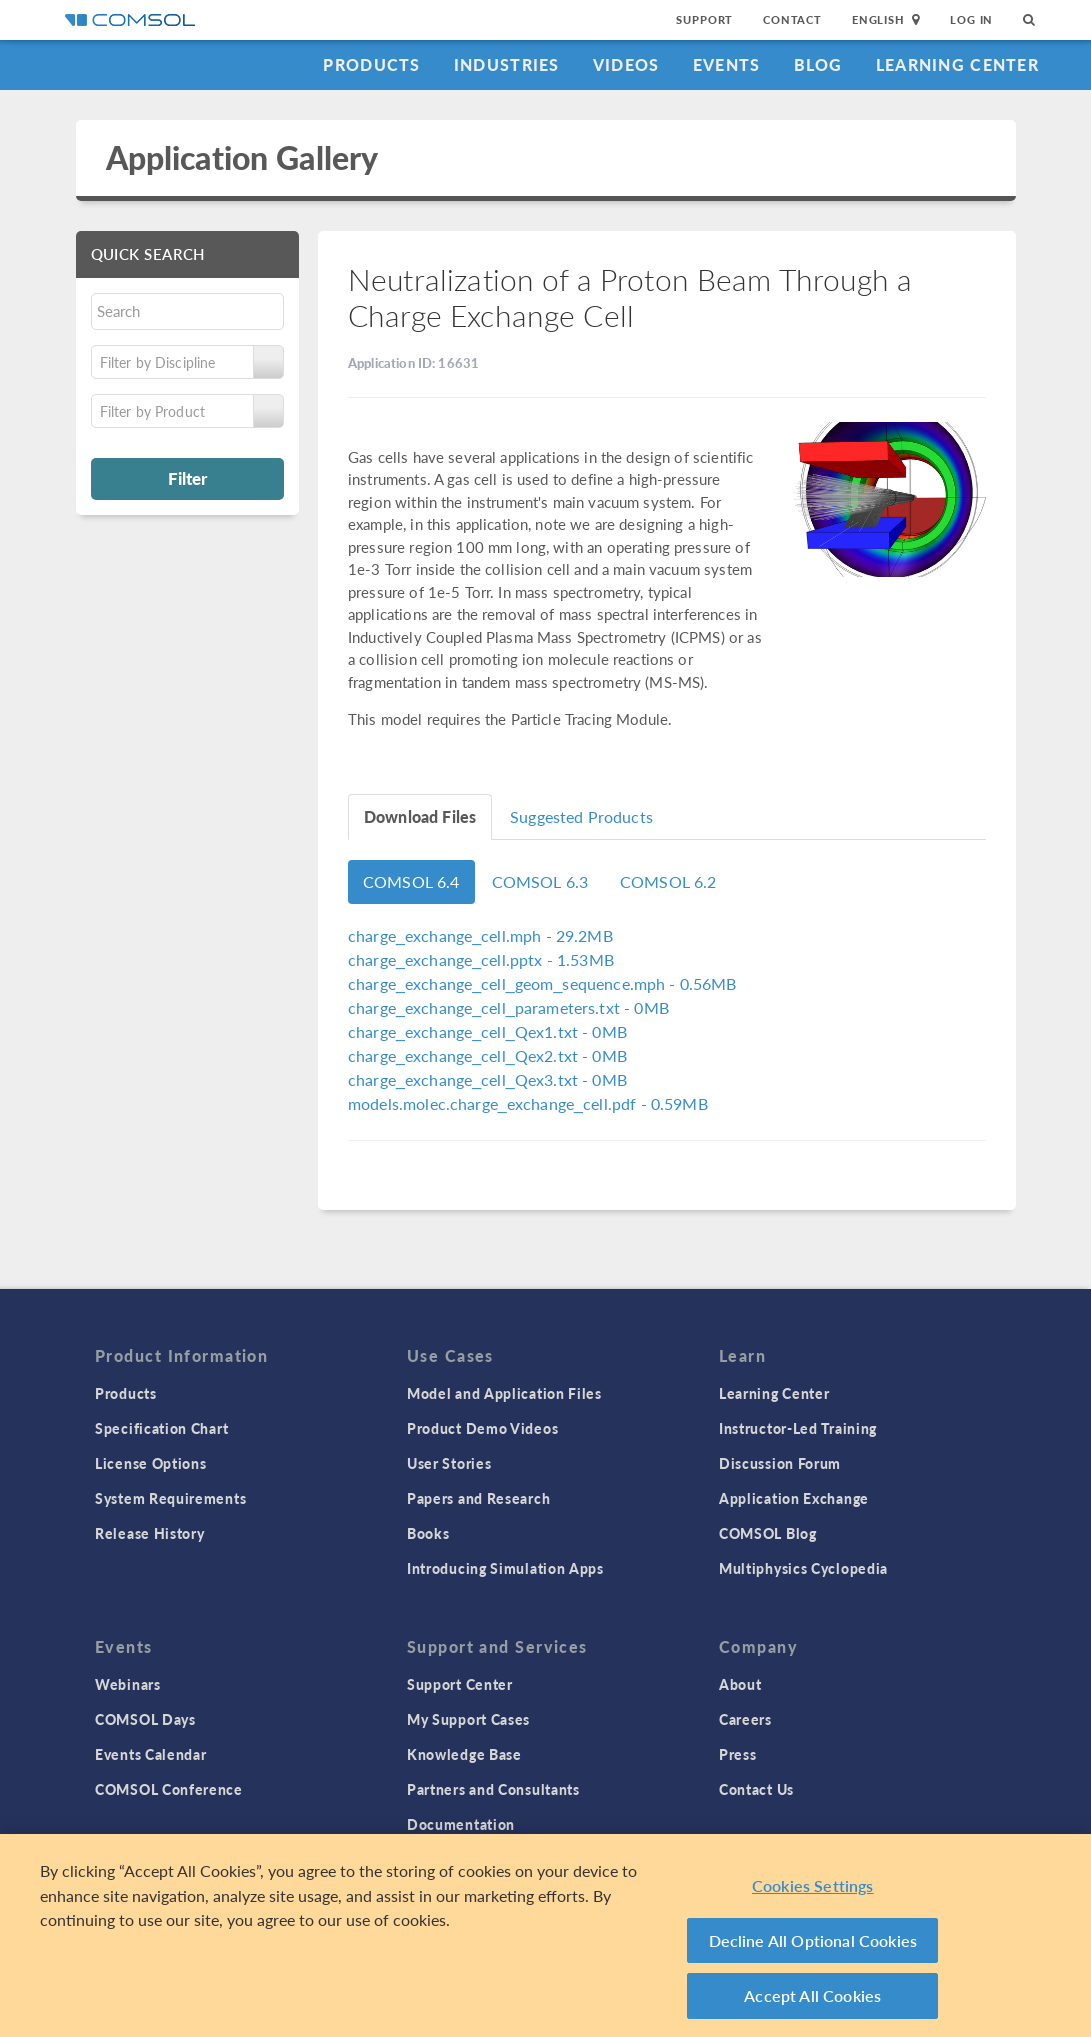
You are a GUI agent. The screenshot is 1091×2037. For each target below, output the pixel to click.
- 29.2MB (480, 935)
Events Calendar (151, 1754)
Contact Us (756, 1789)
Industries (507, 64)
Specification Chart (161, 1428)
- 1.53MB (481, 959)
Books (428, 1533)
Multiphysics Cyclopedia (803, 1568)
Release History (150, 1533)
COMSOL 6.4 (411, 881)
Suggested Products (581, 816)
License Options (151, 1463)
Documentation (461, 1824)
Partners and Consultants (493, 1789)
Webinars (128, 1684)
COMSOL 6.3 (540, 881)
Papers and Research (478, 1498)
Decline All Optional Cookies (813, 1944)
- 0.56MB (542, 983)
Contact (792, 19)
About (740, 1684)
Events (727, 64)
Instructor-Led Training (798, 1428)
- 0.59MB (528, 1103)
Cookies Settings (813, 1890)
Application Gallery (242, 157)
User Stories (449, 1463)
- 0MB (508, 1007)
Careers (745, 1719)
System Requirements (170, 1498)
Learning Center (957, 64)
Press (738, 1754)
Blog (818, 64)
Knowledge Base (464, 1754)
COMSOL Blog (768, 1533)
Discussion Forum (780, 1463)
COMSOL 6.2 (668, 881)
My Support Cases (468, 1719)
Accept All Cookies (812, 2000)
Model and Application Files (504, 1393)
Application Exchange (794, 1498)
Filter (187, 478)
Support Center (460, 1684)
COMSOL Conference (169, 1789)
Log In (971, 19)
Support (704, 19)
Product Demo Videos (482, 1428)
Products (371, 64)
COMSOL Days (145, 1719)
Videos (626, 64)
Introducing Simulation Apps (505, 1568)
